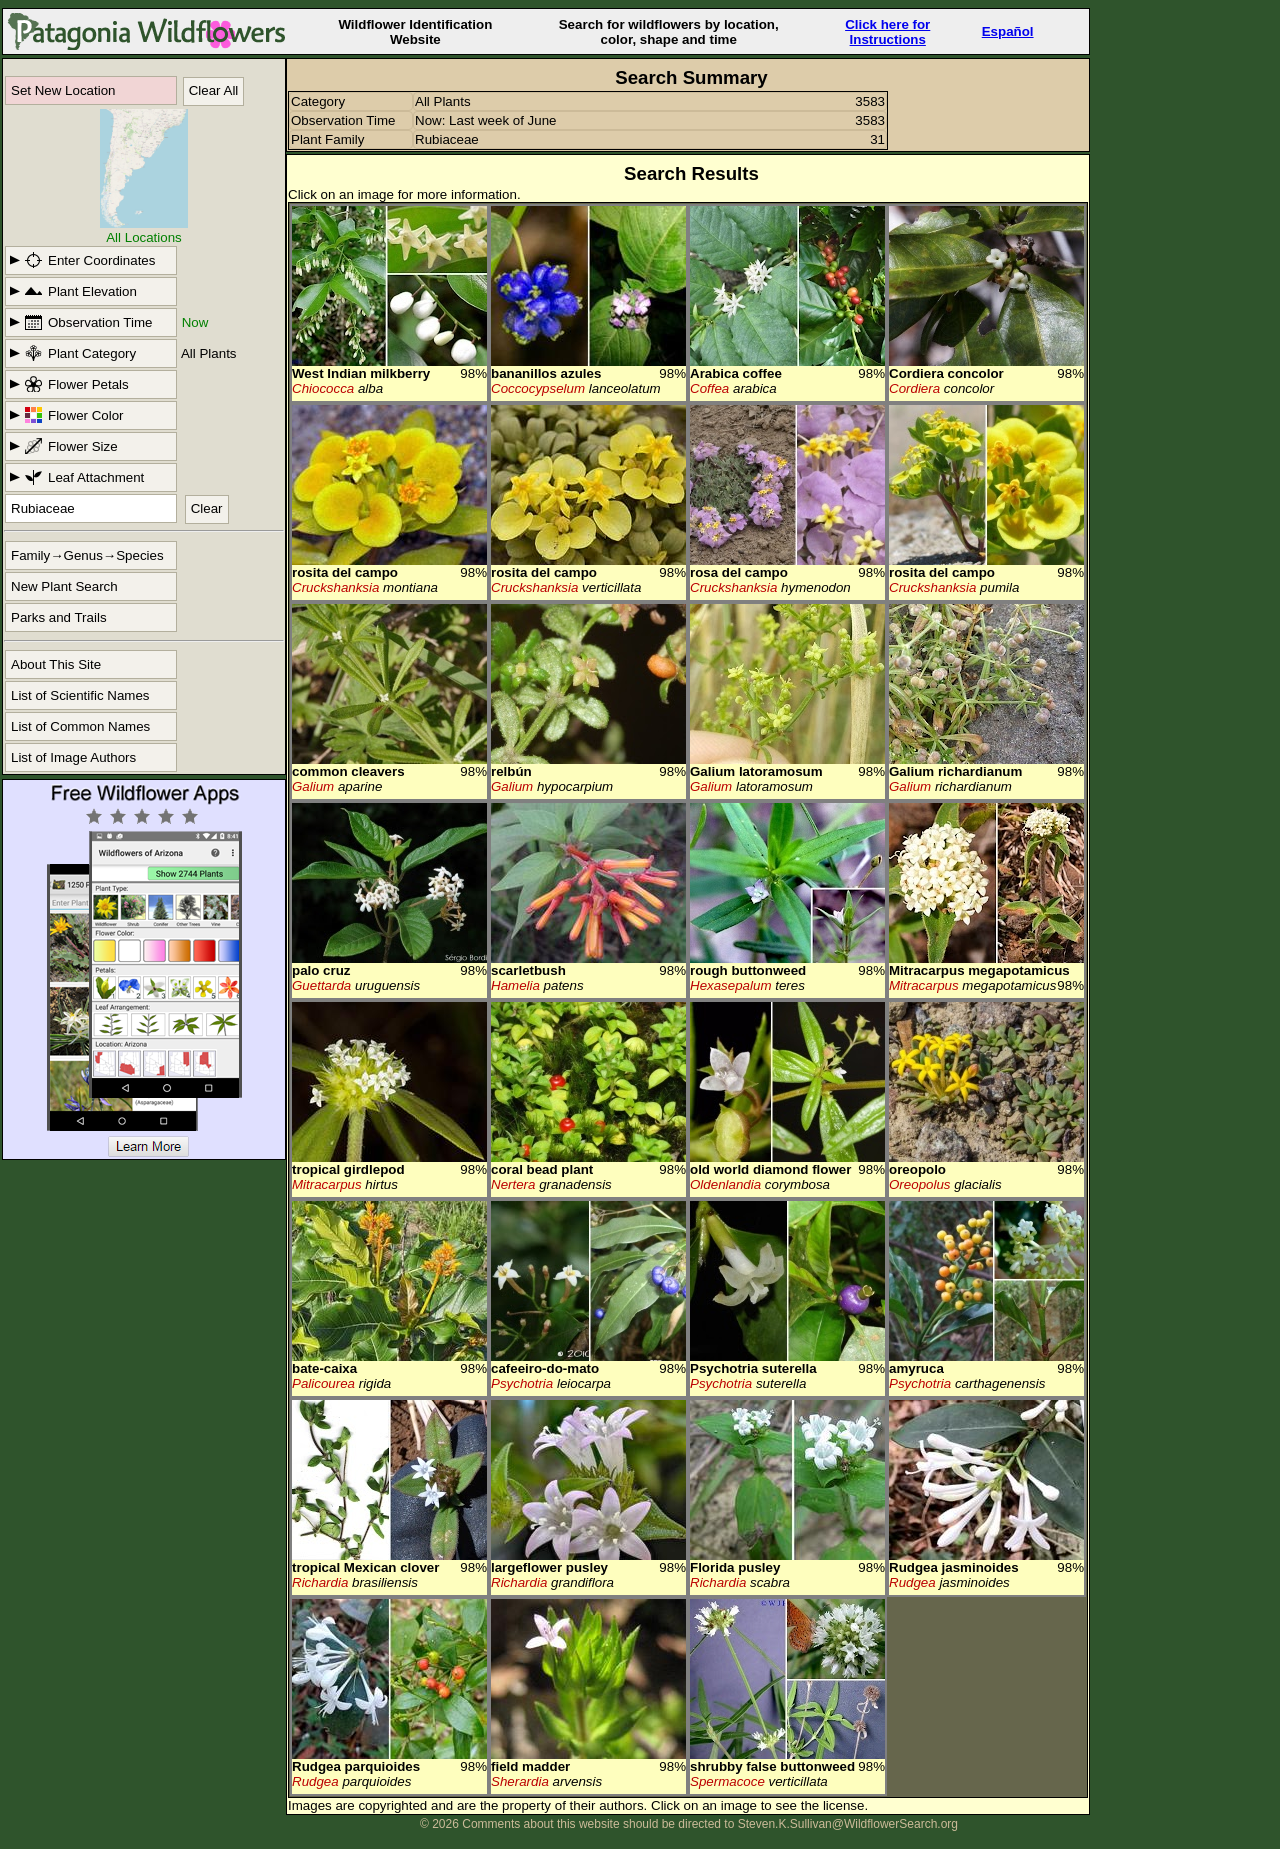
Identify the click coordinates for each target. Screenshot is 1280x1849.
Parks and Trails (59, 617)
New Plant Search (64, 586)
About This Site (56, 664)
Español (1008, 31)
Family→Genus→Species (87, 555)
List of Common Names (80, 726)
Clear (207, 508)
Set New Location (63, 90)
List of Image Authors (73, 757)
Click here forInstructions (887, 32)
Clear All (214, 90)
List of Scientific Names (80, 695)
